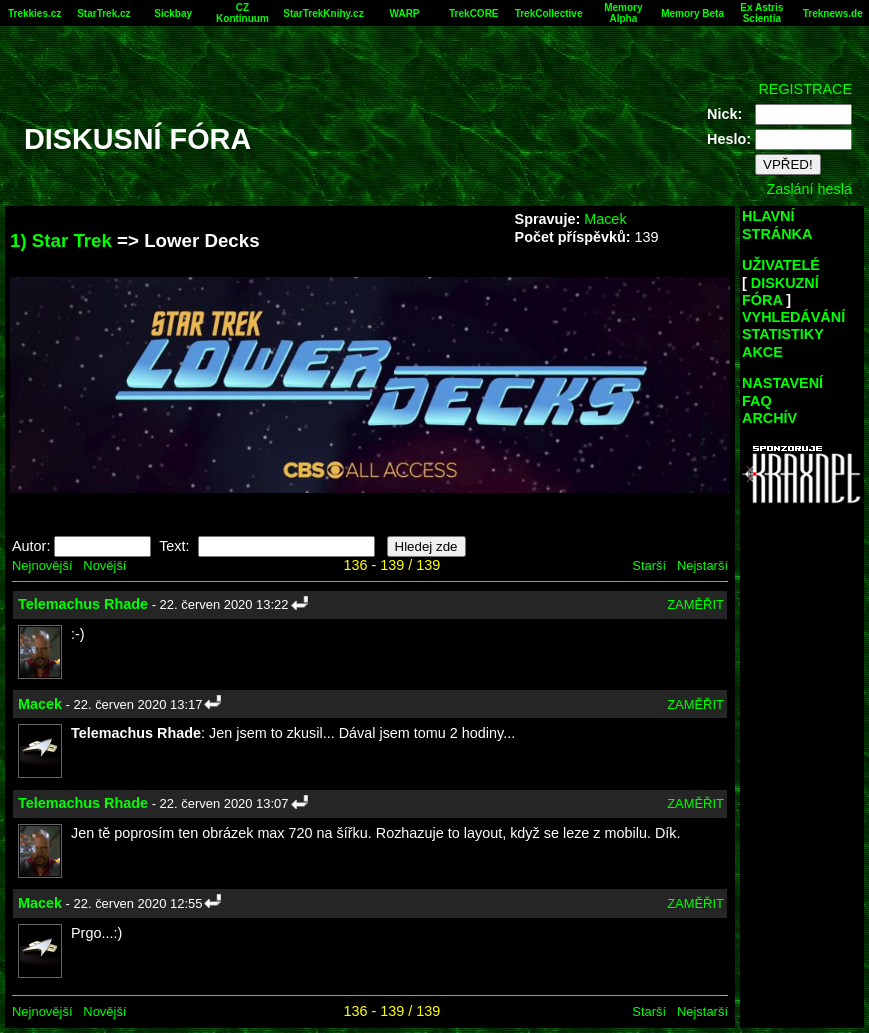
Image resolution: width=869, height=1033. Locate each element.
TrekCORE (473, 13)
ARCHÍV (769, 418)
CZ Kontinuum (242, 13)
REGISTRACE (805, 89)
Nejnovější (42, 565)
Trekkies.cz (34, 13)
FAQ (757, 401)
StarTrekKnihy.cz (323, 13)
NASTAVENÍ (782, 383)
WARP (405, 13)
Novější (104, 565)
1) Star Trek (61, 240)
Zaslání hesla (809, 189)
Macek (605, 219)
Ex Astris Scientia (761, 13)
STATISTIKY (783, 334)
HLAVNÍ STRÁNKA (777, 224)
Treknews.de (833, 13)
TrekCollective (549, 13)
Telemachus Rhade (83, 604)
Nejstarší (702, 565)
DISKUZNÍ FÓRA (780, 291)
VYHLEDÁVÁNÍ (793, 317)
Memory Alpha (623, 13)
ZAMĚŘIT (695, 604)
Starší (649, 565)
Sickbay (173, 13)
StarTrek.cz (103, 13)
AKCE (762, 352)
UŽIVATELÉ (781, 265)
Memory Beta (692, 13)
